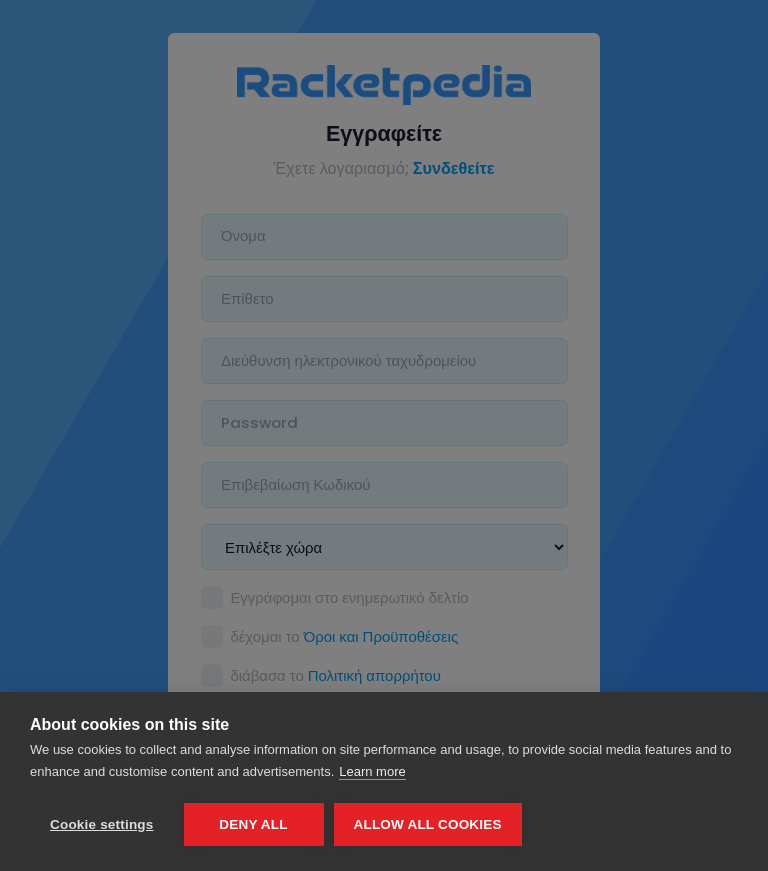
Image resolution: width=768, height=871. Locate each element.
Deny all (253, 824)
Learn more (372, 771)
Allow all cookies (428, 824)
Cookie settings (102, 824)
